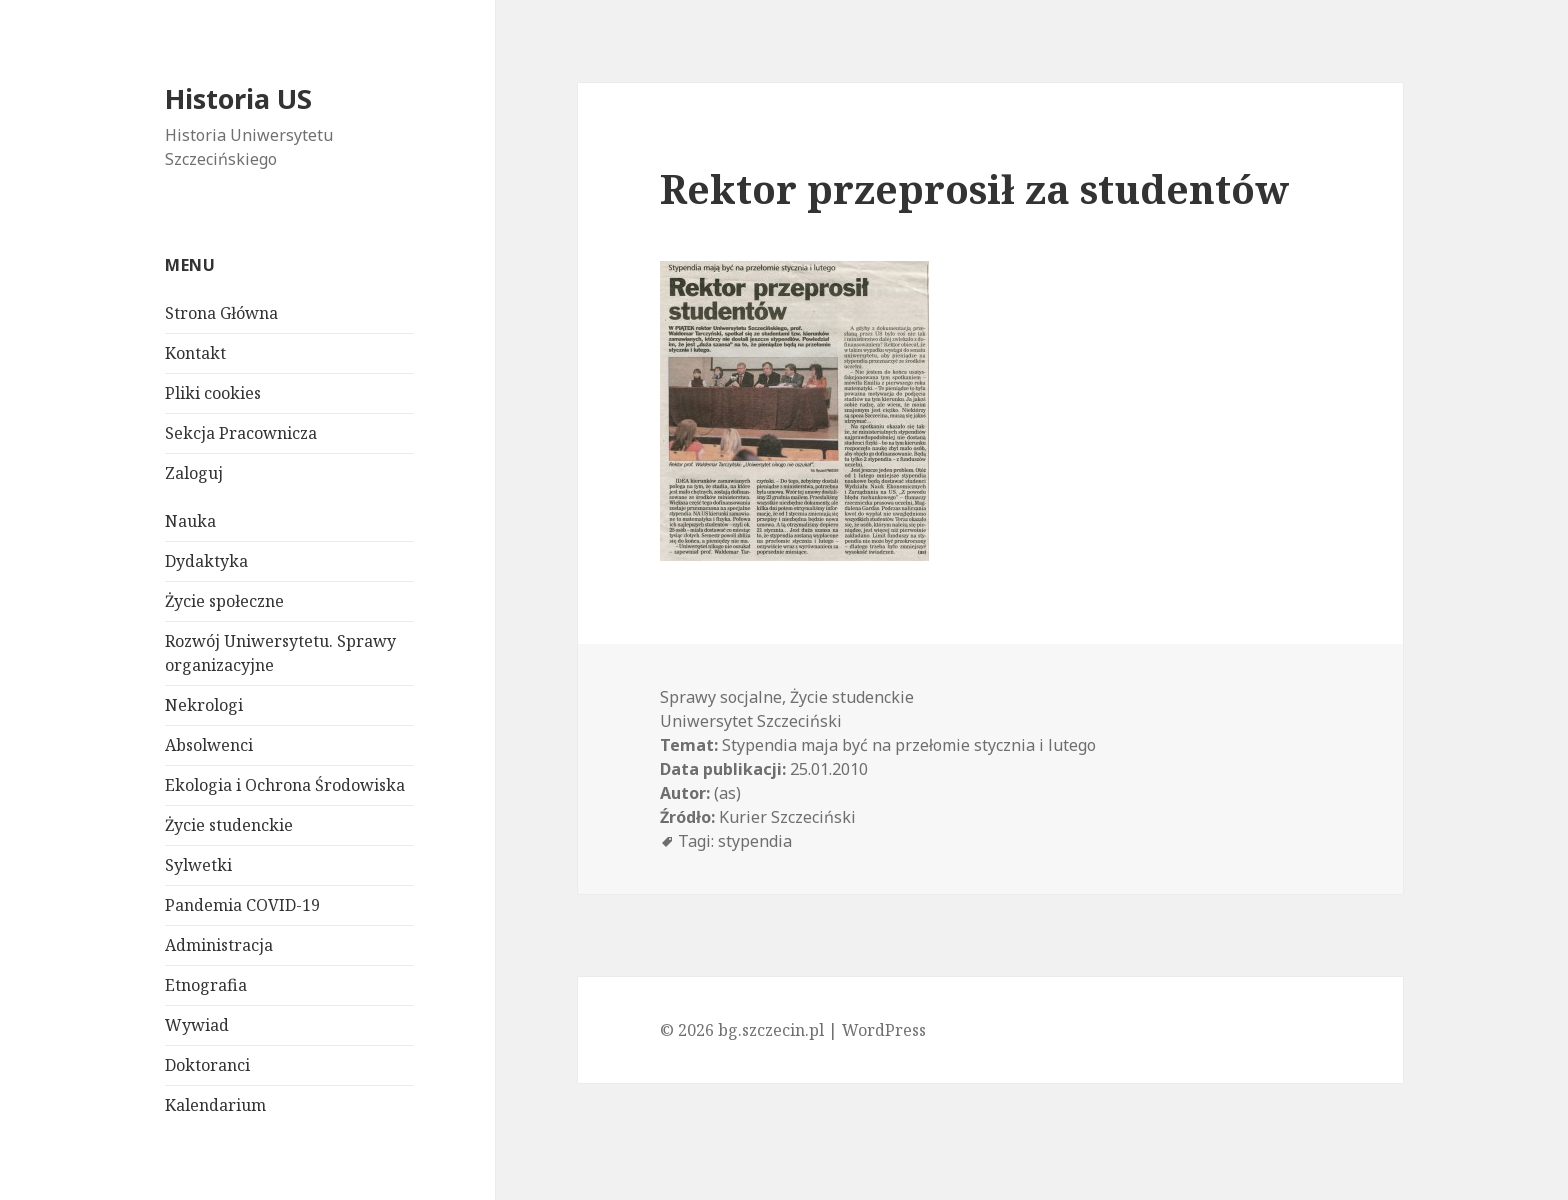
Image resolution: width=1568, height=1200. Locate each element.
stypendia (755, 841)
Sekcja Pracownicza (241, 433)
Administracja (219, 945)
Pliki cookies (213, 393)
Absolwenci (209, 745)
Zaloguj (194, 473)
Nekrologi (204, 705)
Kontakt (195, 353)
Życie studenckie (229, 825)
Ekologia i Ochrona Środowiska (285, 785)
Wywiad (197, 1025)
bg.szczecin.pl (771, 1030)
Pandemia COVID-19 (242, 905)
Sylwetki (198, 865)
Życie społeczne (224, 601)
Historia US (238, 98)
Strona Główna (221, 313)
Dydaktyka (206, 561)
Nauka (190, 521)
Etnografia (206, 985)
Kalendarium (215, 1105)
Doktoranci (207, 1065)
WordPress (884, 1030)
